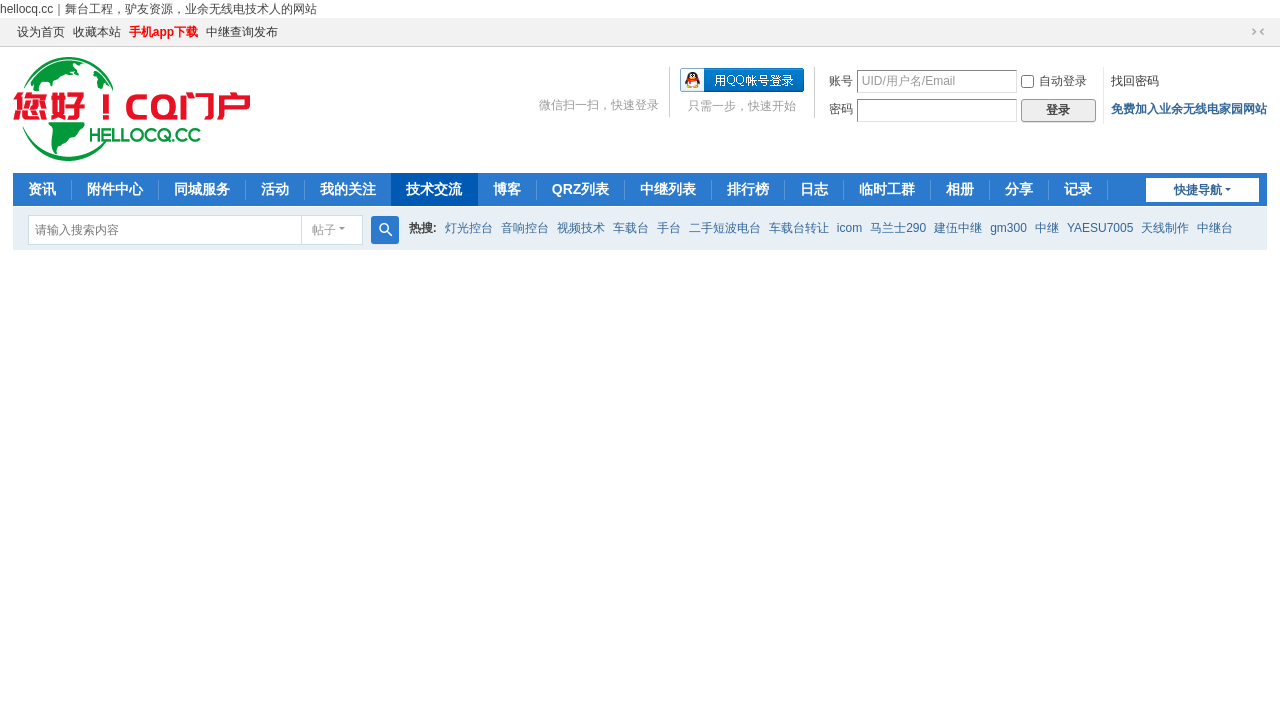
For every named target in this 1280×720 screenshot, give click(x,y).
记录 (1078, 189)
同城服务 (202, 189)
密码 (841, 109)
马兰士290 (898, 228)
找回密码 (1135, 81)
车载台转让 (799, 228)
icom (849, 228)
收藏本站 (97, 32)
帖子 (324, 230)
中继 (1047, 228)
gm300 (1008, 228)
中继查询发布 (242, 32)
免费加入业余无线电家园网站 (1189, 109)
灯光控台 (469, 228)
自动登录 (1054, 81)
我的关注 (348, 189)
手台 (669, 228)
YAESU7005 (1100, 228)
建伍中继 (958, 228)
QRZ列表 (581, 189)
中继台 (1215, 228)
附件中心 (115, 189)
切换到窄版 (1258, 32)
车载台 (631, 228)
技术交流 (434, 189)
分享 (1019, 189)
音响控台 (525, 228)
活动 (275, 189)
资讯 (42, 189)
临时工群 (887, 189)
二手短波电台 (725, 228)
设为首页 (41, 32)
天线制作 (1165, 228)
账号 (841, 81)
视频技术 (581, 228)
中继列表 (668, 189)
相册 (960, 189)
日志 (814, 189)
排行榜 (748, 189)
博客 (507, 189)
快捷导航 (1198, 190)
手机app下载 (163, 32)
